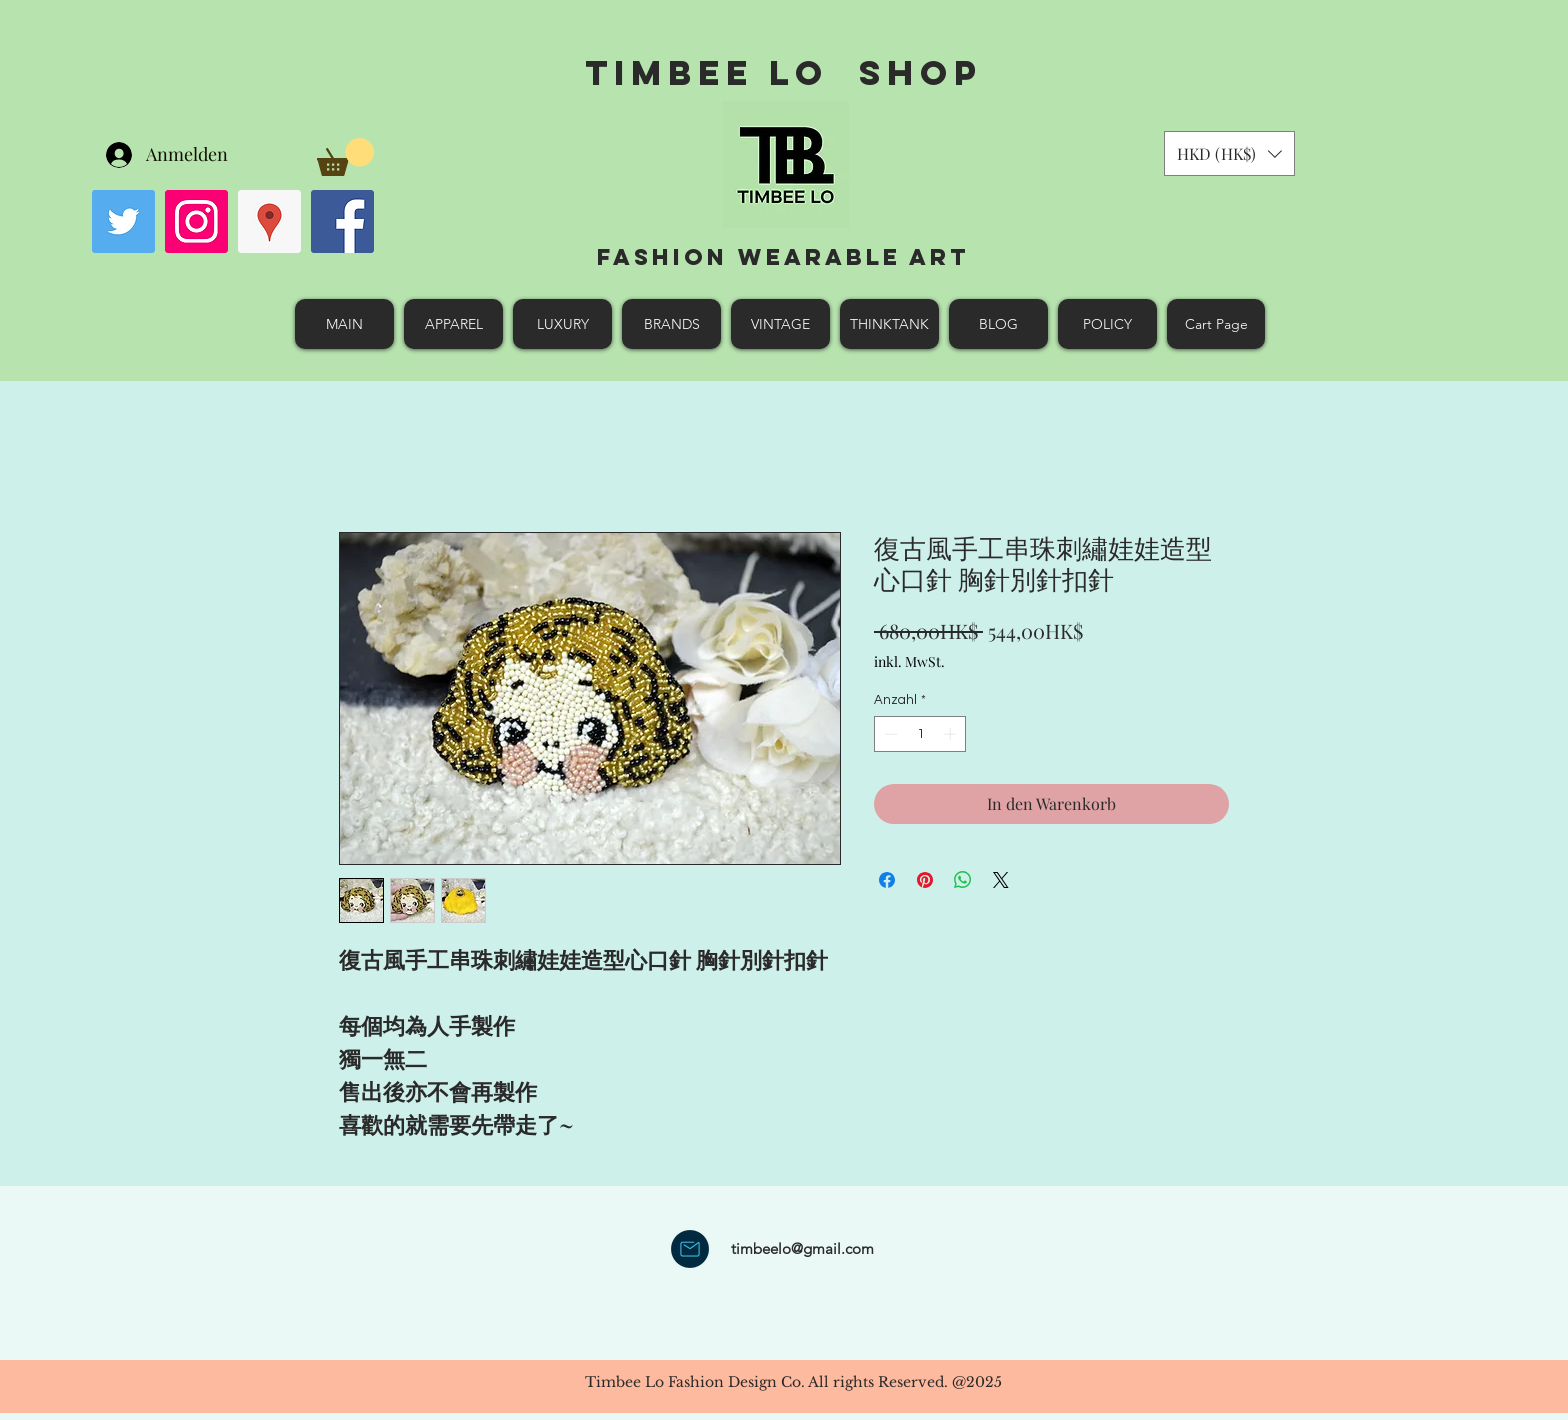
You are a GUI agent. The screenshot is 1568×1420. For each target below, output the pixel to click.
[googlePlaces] (269, 221)
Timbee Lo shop (783, 72)
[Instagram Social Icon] (196, 221)
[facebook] (342, 221)
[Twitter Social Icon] (123, 221)
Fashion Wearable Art (783, 257)
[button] (345, 157)
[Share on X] (1001, 880)
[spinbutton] (920, 734)
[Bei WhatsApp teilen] (963, 880)
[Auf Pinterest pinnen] (925, 880)
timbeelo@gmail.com (802, 1248)
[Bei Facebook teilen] (887, 880)
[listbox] (1229, 153)
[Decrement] (889, 734)
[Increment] (952, 734)
